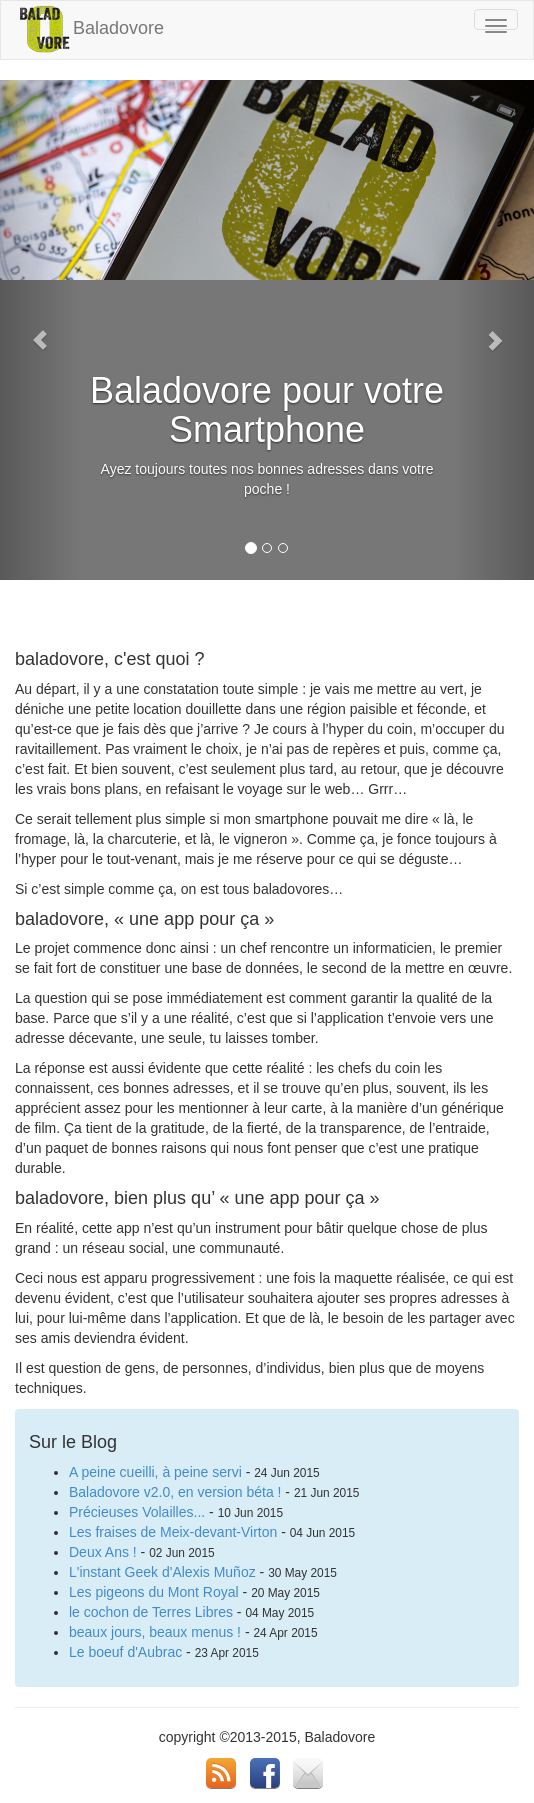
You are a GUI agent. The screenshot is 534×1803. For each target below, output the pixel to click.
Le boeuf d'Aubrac (125, 1652)
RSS (221, 1773)
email (308, 1773)
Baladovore (90, 26)
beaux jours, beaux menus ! (155, 1632)
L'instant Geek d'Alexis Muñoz (162, 1572)
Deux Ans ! (103, 1552)
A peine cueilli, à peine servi (155, 1472)
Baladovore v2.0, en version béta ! (175, 1492)
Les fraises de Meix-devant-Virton (173, 1532)
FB (265, 1773)
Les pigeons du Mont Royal (154, 1592)
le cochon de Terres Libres (151, 1612)
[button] (40, 330)
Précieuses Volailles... (137, 1512)
